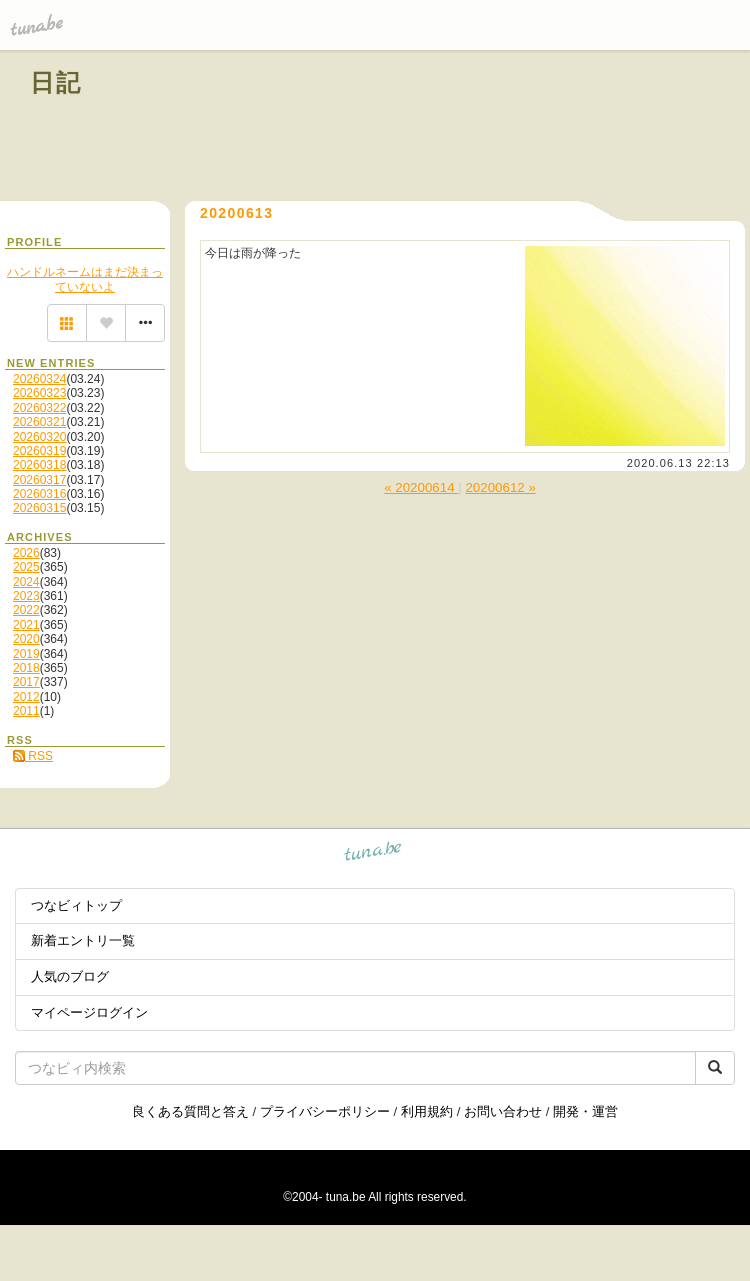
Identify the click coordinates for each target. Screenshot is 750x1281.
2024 (26, 582)
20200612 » (500, 487)
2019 (26, 654)
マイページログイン (89, 1012)
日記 (56, 82)
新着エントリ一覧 (83, 940)
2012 (26, 697)
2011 (26, 711)
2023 (26, 596)
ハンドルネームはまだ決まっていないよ (85, 279)
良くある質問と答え (190, 1111)
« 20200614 (421, 487)
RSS (33, 756)
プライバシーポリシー (325, 1111)
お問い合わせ (503, 1111)
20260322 (39, 408)
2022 (26, 610)
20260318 (39, 465)
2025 (26, 567)
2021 (26, 625)
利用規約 (427, 1111)
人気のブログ (70, 976)
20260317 (39, 480)
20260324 (39, 379)
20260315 (39, 508)
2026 (26, 553)
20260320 (39, 437)
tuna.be (373, 854)
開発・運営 (585, 1111)
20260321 (39, 422)
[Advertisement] (492, 128)
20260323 (39, 393)
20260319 (39, 451)
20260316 (39, 494)
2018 (26, 668)
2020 (26, 639)
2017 (26, 682)
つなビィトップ (76, 905)
